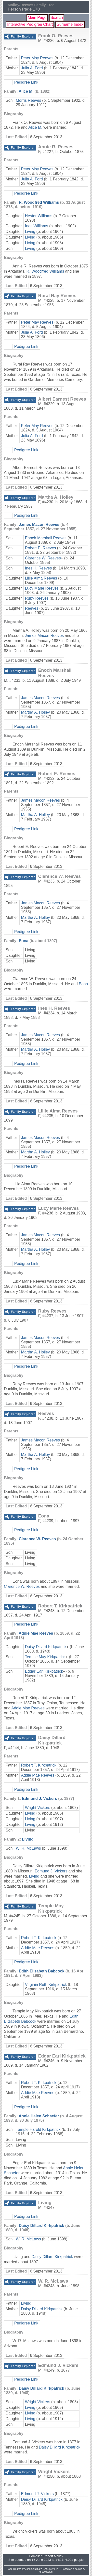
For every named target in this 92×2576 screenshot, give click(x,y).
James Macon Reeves (39, 524)
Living (30, 231)
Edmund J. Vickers (39, 1798)
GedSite (47, 2569)
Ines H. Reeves (38, 568)
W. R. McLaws (28, 1848)
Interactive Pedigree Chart (30, 24)
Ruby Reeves (37, 598)
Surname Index (70, 24)
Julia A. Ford (32, 68)
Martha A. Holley (35, 712)
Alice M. (26, 91)
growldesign (46, 2571)
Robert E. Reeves (40, 548)
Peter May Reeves (37, 58)
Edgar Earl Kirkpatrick (44, 1671)
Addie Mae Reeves (36, 1633)
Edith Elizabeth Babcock (41, 1971)
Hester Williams (38, 216)
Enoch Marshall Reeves (45, 538)
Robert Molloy (53, 2556)
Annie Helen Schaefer (39, 2116)
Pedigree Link (26, 82)
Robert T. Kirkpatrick (38, 1765)
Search (56, 17)
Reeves (31, 608)
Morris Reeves (28, 100)
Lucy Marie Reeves (42, 588)
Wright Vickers (37, 1808)
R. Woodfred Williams (39, 202)
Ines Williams (36, 226)
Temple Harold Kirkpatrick (38, 2129)
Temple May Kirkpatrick (45, 1657)
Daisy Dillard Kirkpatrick (45, 1647)
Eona (23, 941)
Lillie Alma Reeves (41, 578)
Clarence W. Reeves (43, 558)
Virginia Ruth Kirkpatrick (46, 1985)
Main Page (37, 17)
